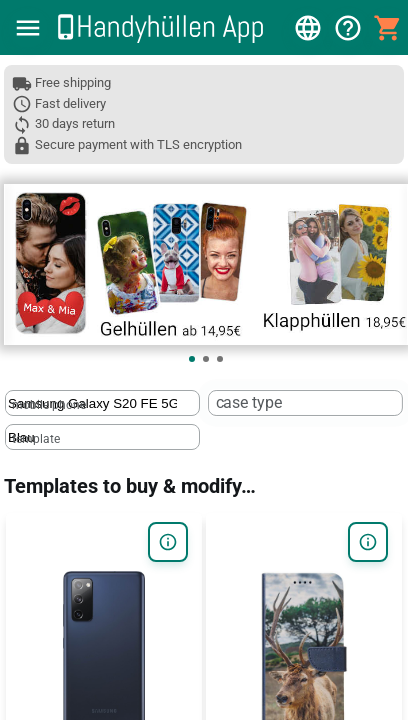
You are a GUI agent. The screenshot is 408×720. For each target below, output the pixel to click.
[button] (28, 28)
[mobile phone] (92, 403)
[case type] (296, 403)
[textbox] (102, 403)
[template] (92, 437)
